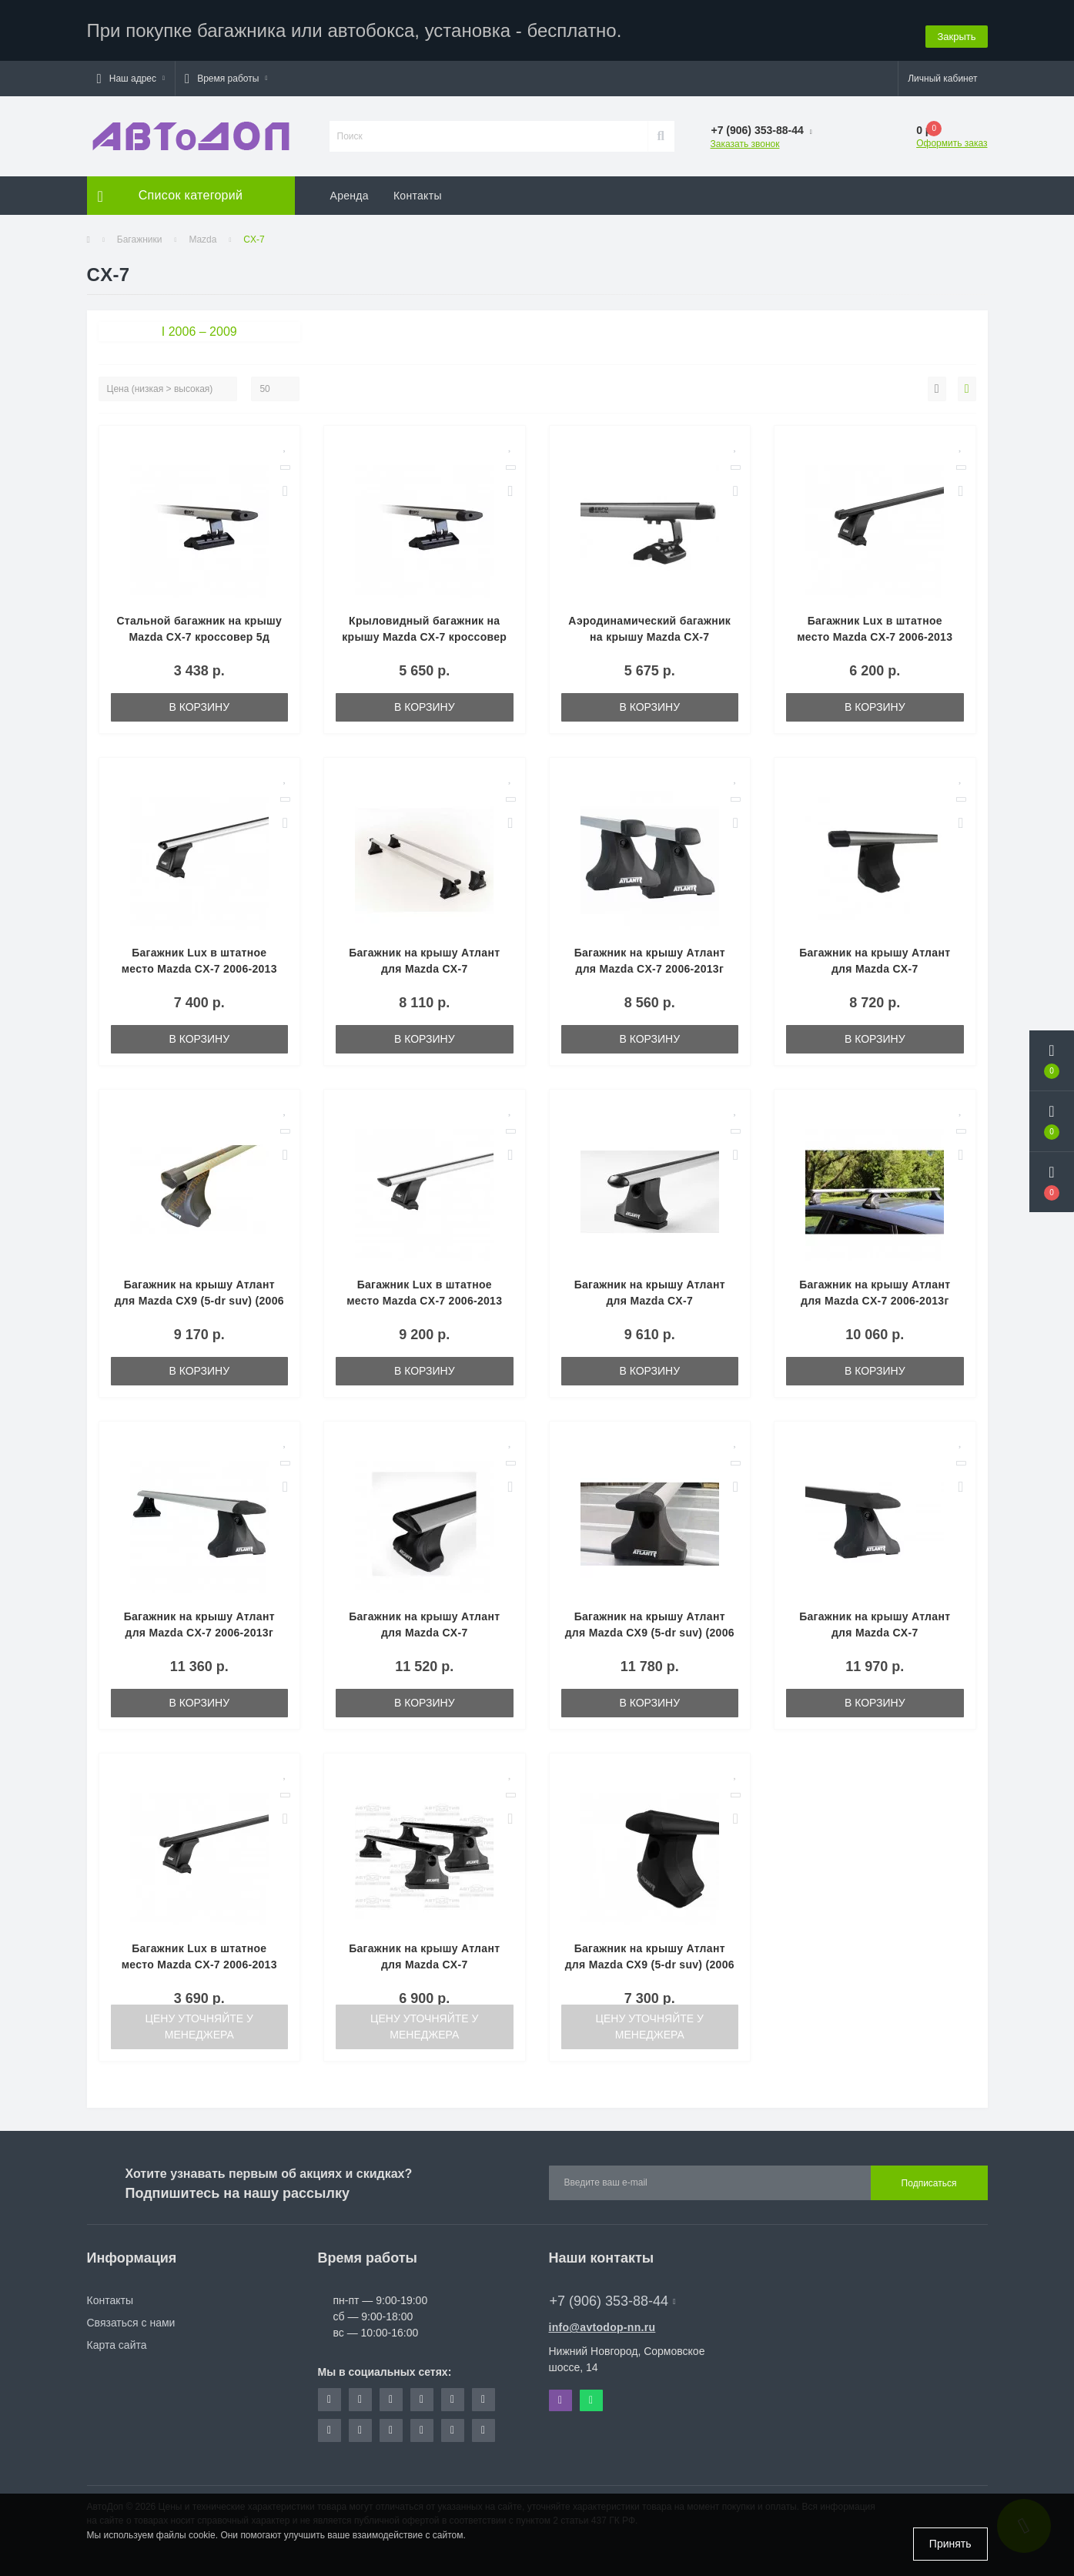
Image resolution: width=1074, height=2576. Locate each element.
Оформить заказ (951, 136)
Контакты (417, 189)
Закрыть (956, 26)
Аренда (349, 189)
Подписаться (929, 2176)
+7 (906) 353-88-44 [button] (613, 2294)
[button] (131, 71)
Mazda (202, 232)
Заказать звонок (745, 137)
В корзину (199, 700)
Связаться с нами (131, 2316)
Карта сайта (117, 2338)
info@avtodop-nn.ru (602, 2320)
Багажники (139, 232)
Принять (950, 2543)
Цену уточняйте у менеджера (199, 2019)
